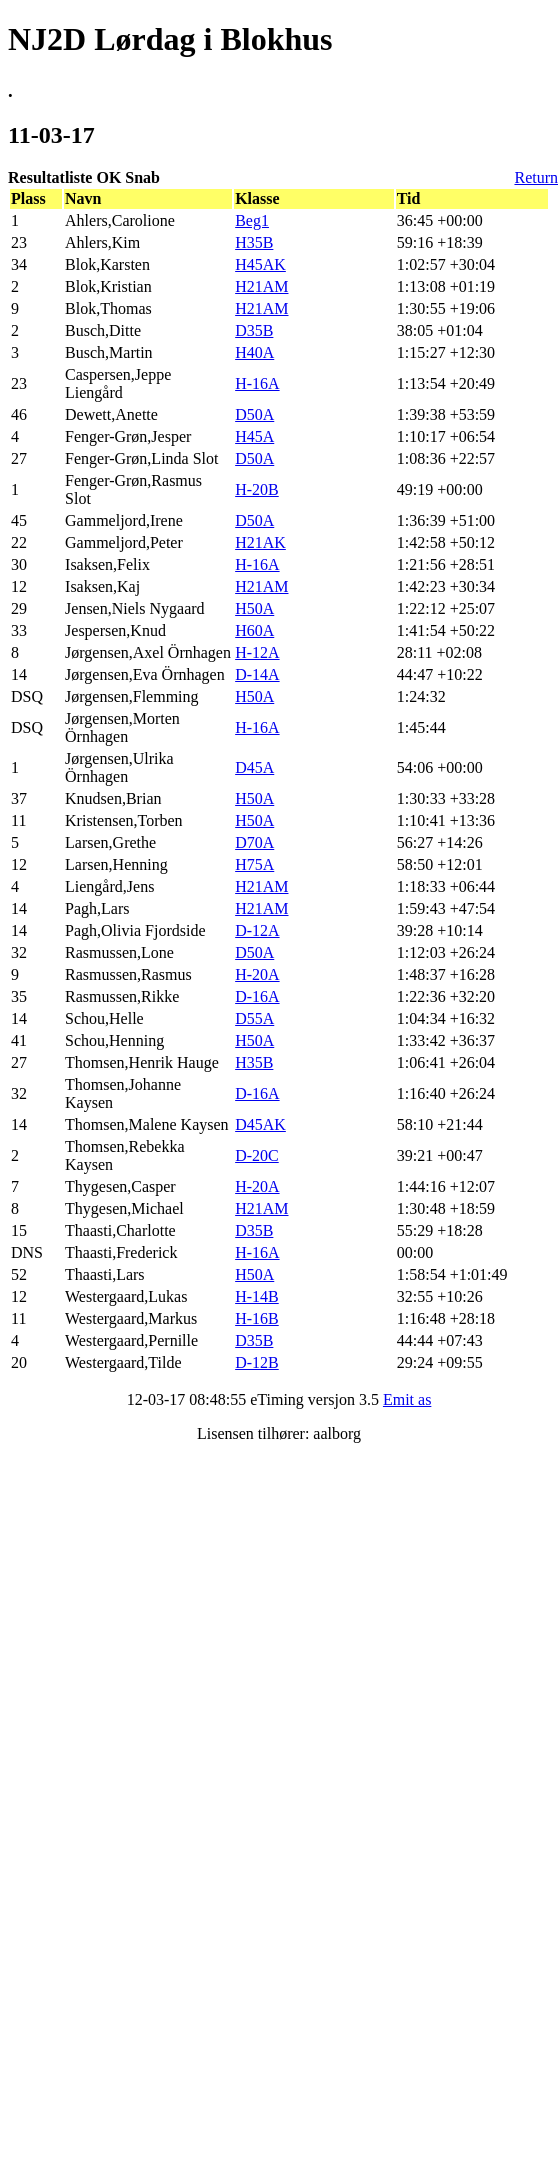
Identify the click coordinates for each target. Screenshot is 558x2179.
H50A (254, 608)
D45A (254, 767)
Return (536, 177)
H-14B (257, 1296)
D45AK (260, 1124)
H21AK (260, 542)
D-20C (257, 1155)
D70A (254, 842)
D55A (254, 1018)
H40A (254, 352)
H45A (254, 436)
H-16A (257, 383)
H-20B (257, 489)
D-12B (257, 1362)
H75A (254, 864)
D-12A (257, 930)
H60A (254, 630)
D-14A (257, 674)
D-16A (257, 996)
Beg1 (252, 220)
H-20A (257, 974)
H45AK (260, 264)
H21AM (261, 286)
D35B (254, 330)
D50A (254, 414)
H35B (254, 242)
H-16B (257, 1318)
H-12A (257, 652)
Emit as (407, 1399)
